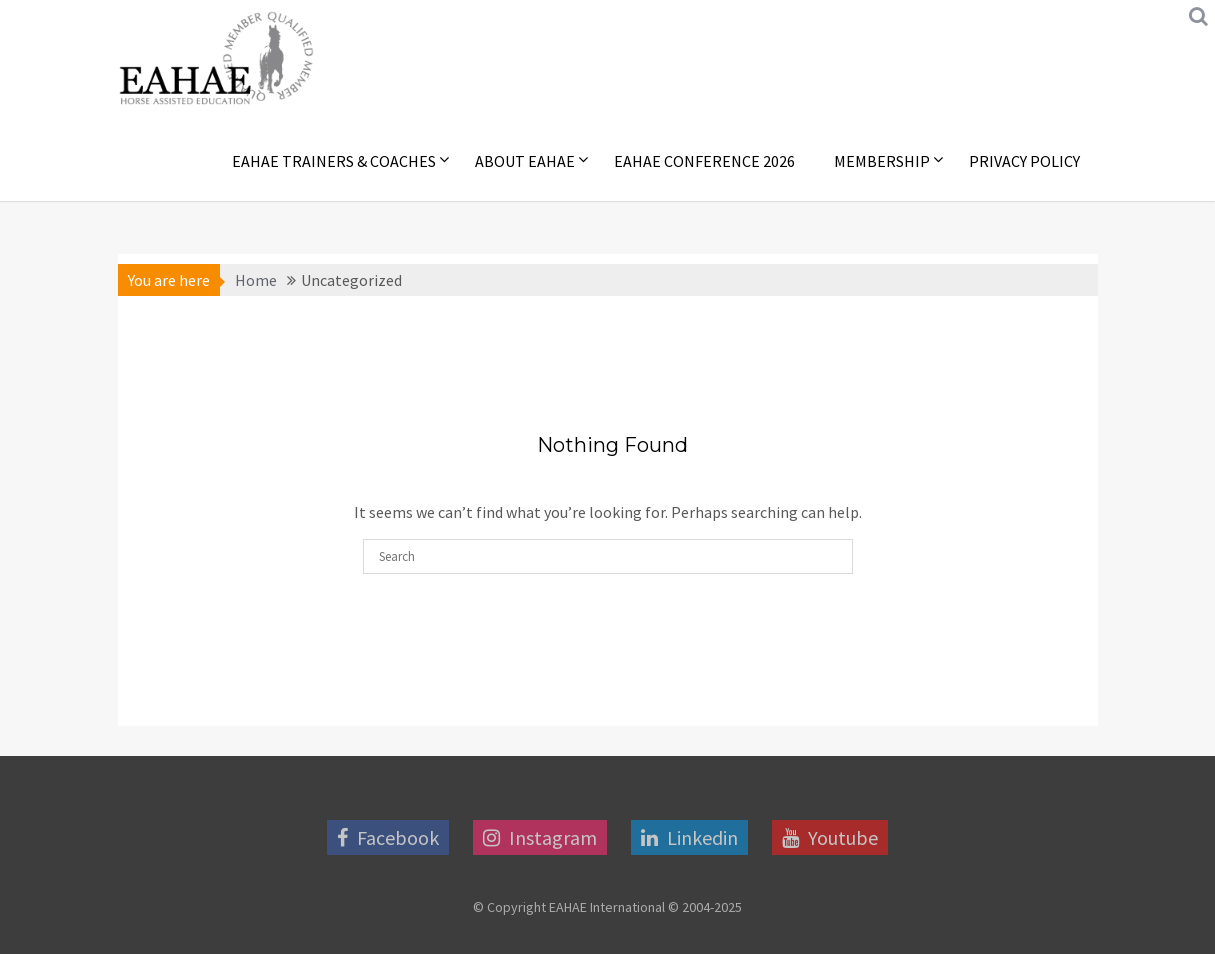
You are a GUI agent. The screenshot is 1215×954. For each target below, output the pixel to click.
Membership (882, 161)
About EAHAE (525, 161)
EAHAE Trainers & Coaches (334, 161)
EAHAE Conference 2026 (704, 161)
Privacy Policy (1024, 161)
